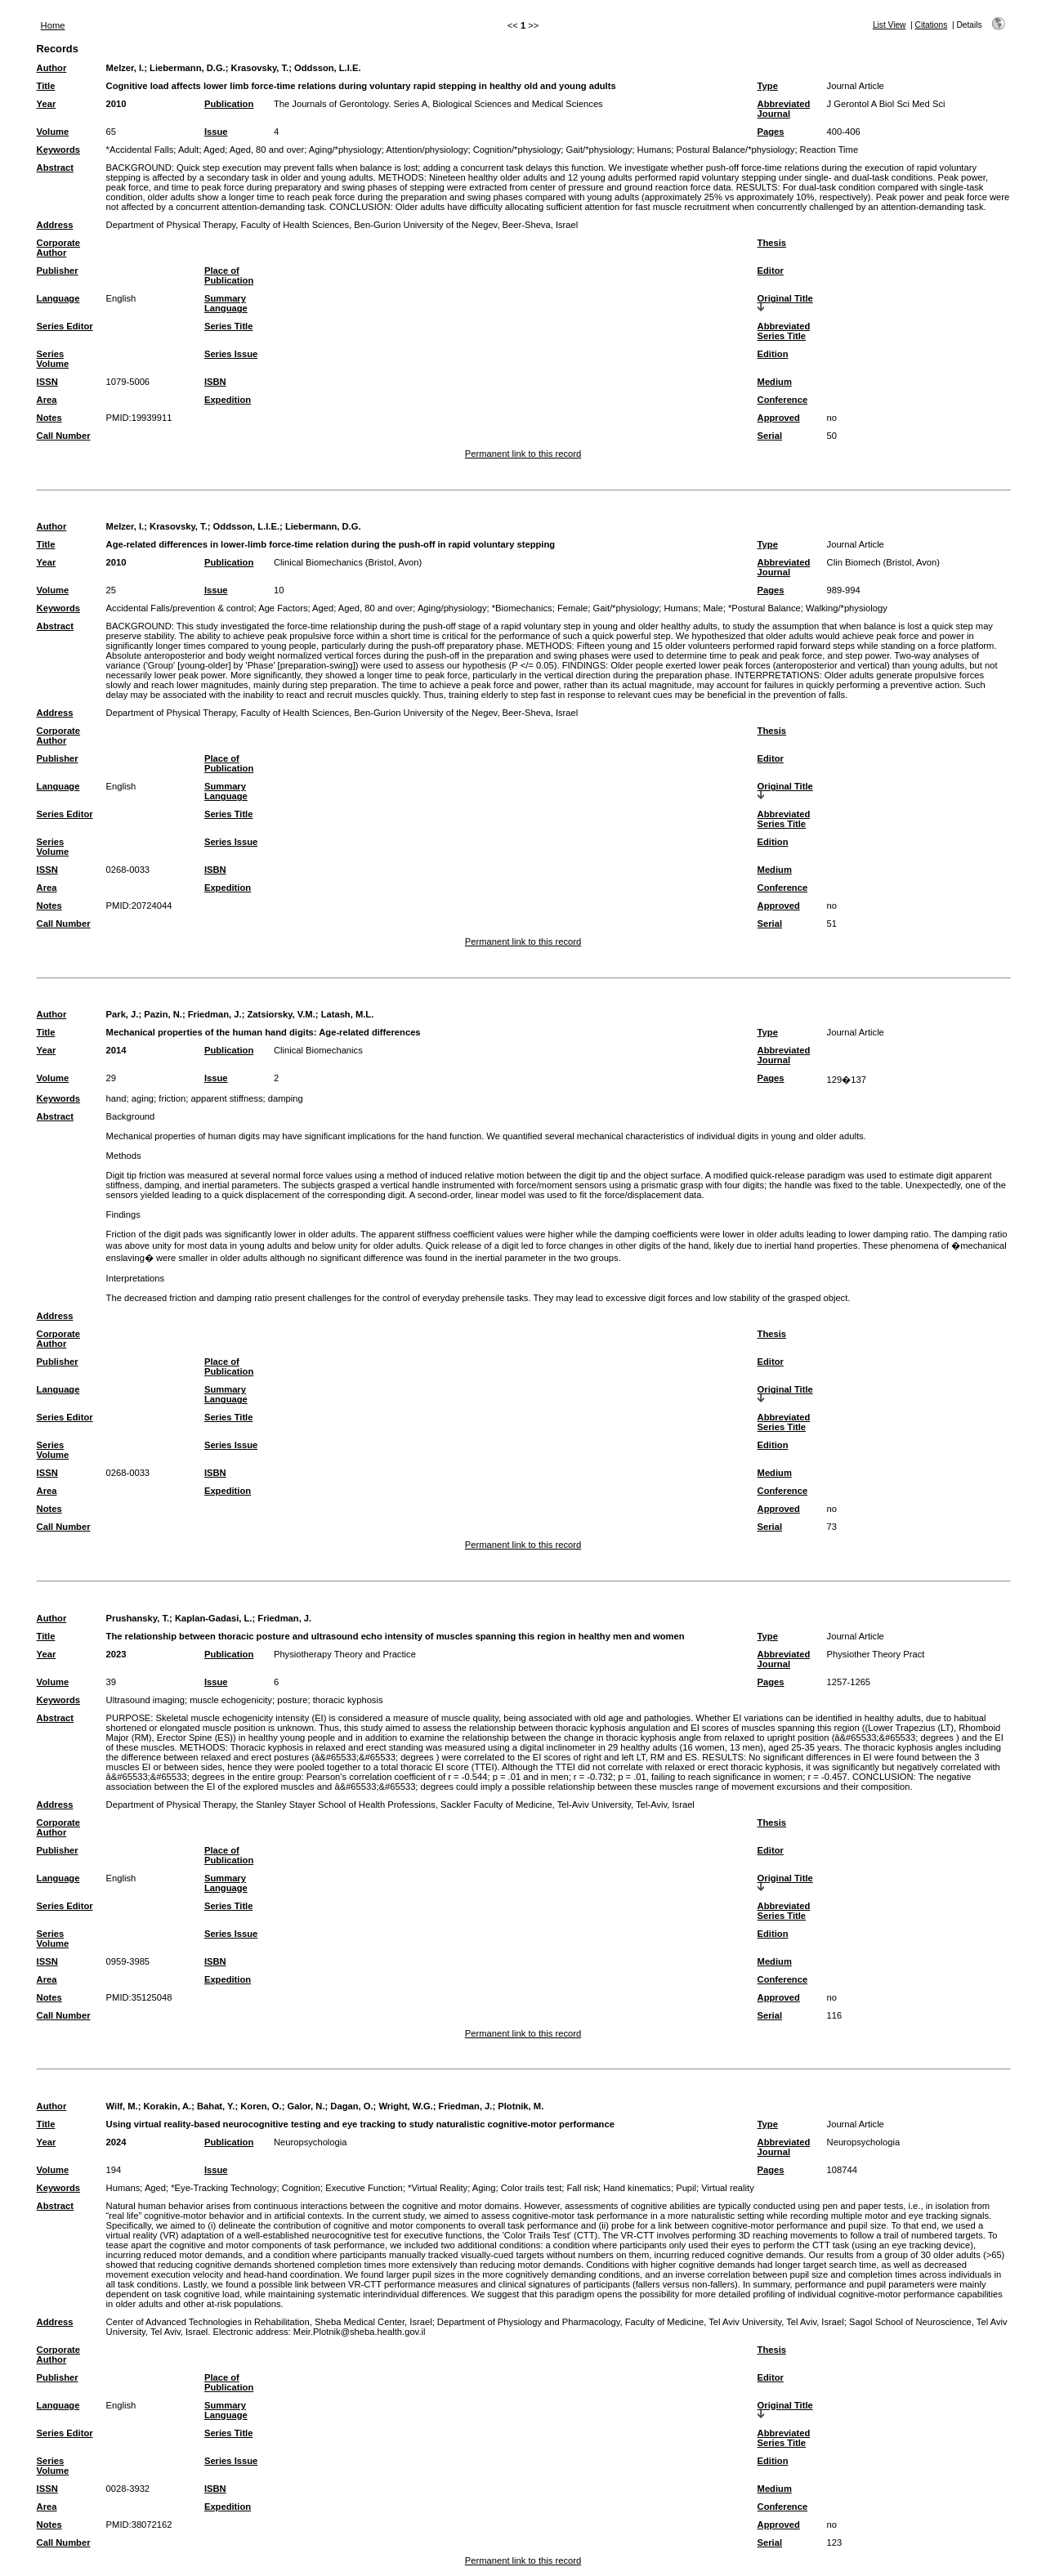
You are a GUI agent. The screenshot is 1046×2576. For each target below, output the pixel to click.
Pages (771, 131)
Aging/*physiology (345, 149)
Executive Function (364, 2188)
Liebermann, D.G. (188, 68)
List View (889, 24)
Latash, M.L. (347, 1014)
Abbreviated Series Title (784, 331)
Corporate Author (58, 247)
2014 (116, 1050)
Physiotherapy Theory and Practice (345, 1654)
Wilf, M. (122, 2106)
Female (572, 608)
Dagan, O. (351, 2106)
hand (116, 1098)
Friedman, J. (215, 1014)
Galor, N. (305, 2106)
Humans (654, 149)
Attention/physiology (426, 149)
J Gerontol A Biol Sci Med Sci (886, 104)
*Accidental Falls (140, 149)
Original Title (785, 298)
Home (53, 25)
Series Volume (53, 359)
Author (52, 68)
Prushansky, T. (138, 1618)
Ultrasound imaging (145, 1700)
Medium (775, 382)
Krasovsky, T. (260, 68)
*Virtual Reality (437, 2188)
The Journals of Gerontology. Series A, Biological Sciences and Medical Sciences (438, 104)
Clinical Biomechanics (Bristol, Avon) (348, 562)
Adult (188, 149)
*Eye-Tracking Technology (223, 2188)
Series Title (228, 326)
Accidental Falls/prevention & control (180, 608)
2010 (116, 104)
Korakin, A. (168, 2106)
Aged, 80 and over (267, 149)
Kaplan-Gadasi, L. (214, 1618)
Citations (931, 24)
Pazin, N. (163, 1014)
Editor (771, 270)
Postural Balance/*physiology (735, 149)
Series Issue (230, 354)
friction (172, 1098)
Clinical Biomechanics (318, 1050)
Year (46, 104)
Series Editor (65, 326)
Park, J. (122, 1014)
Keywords (58, 149)
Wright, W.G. (405, 2106)
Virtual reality (727, 2188)
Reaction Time (829, 149)
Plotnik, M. (520, 2106)
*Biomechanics (522, 608)
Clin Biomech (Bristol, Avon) (883, 562)
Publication (228, 104)
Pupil (686, 2188)
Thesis (772, 243)
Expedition (227, 400)
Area (47, 400)
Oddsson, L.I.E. (327, 68)
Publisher (57, 270)
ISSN (47, 382)
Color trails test (531, 2188)
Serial (770, 436)
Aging (484, 2188)
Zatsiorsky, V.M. (281, 1014)
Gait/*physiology (599, 149)
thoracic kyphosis (348, 1700)
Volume (53, 131)
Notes (49, 418)
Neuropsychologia (310, 2142)
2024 (116, 2142)
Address (55, 225)
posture (292, 1700)
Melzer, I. (125, 68)
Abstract (55, 167)
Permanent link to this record (523, 453)
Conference (783, 400)
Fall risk (583, 2188)
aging (143, 1098)
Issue (216, 131)
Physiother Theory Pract (876, 1654)
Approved (779, 418)
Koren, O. (260, 2106)
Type (768, 86)
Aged (214, 149)
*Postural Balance (764, 608)
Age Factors (282, 608)
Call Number (64, 436)
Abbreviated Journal (784, 109)
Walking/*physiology (846, 608)
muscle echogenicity (231, 1700)
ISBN (215, 382)
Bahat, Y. (216, 2106)
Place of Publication (228, 275)
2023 (116, 1654)
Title (46, 86)
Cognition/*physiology (517, 149)
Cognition (301, 2188)
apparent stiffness (226, 1098)
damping (285, 1098)
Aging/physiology (452, 608)
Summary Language (226, 303)
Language (58, 298)
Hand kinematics (637, 2188)
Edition (773, 354)
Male (712, 608)
